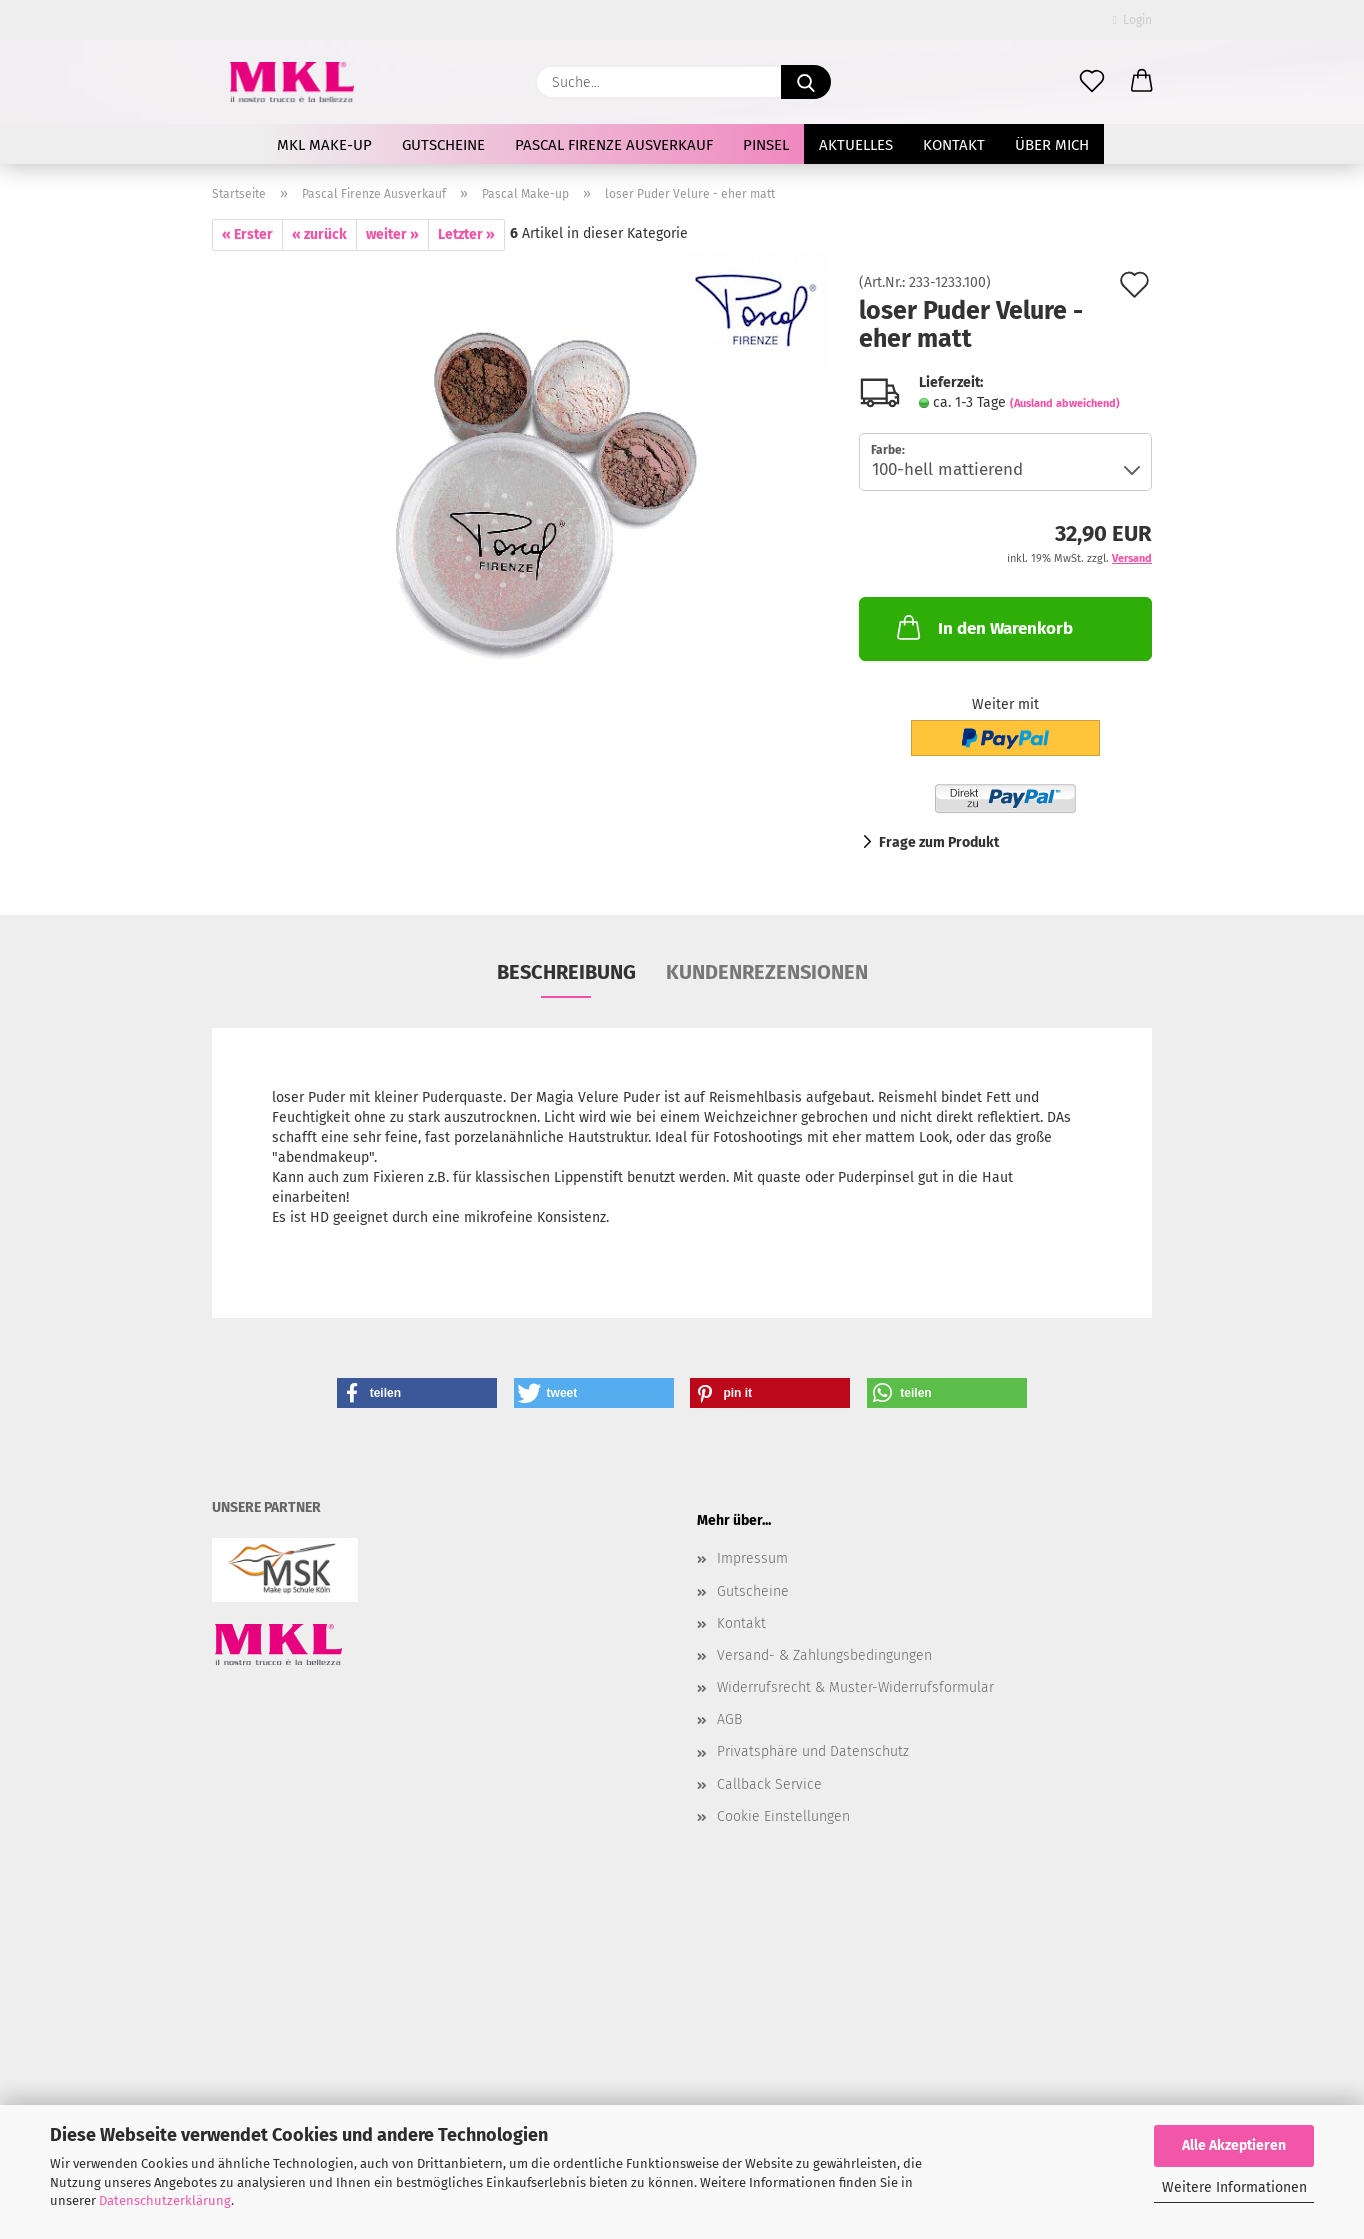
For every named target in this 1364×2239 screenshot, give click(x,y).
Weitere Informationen (1234, 2187)
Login (1132, 20)
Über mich (1052, 145)
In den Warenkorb (983, 627)
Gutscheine (443, 145)
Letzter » (466, 234)
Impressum (752, 1558)
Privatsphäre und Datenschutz (813, 1751)
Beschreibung (566, 972)
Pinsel (766, 145)
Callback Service (769, 1784)
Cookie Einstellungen (783, 1816)
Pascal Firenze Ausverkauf (614, 145)
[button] (1142, 82)
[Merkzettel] (1092, 82)
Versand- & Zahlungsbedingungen (824, 1655)
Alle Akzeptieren (1234, 2145)
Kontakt (954, 145)
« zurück (319, 234)
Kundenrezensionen (767, 972)
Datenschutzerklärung (165, 2200)
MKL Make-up (324, 145)
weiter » (392, 234)
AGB (729, 1719)
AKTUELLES (856, 145)
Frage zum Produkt (939, 842)
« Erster (247, 234)
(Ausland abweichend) (1065, 403)
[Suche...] (806, 82)
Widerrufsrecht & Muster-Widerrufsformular (855, 1687)
